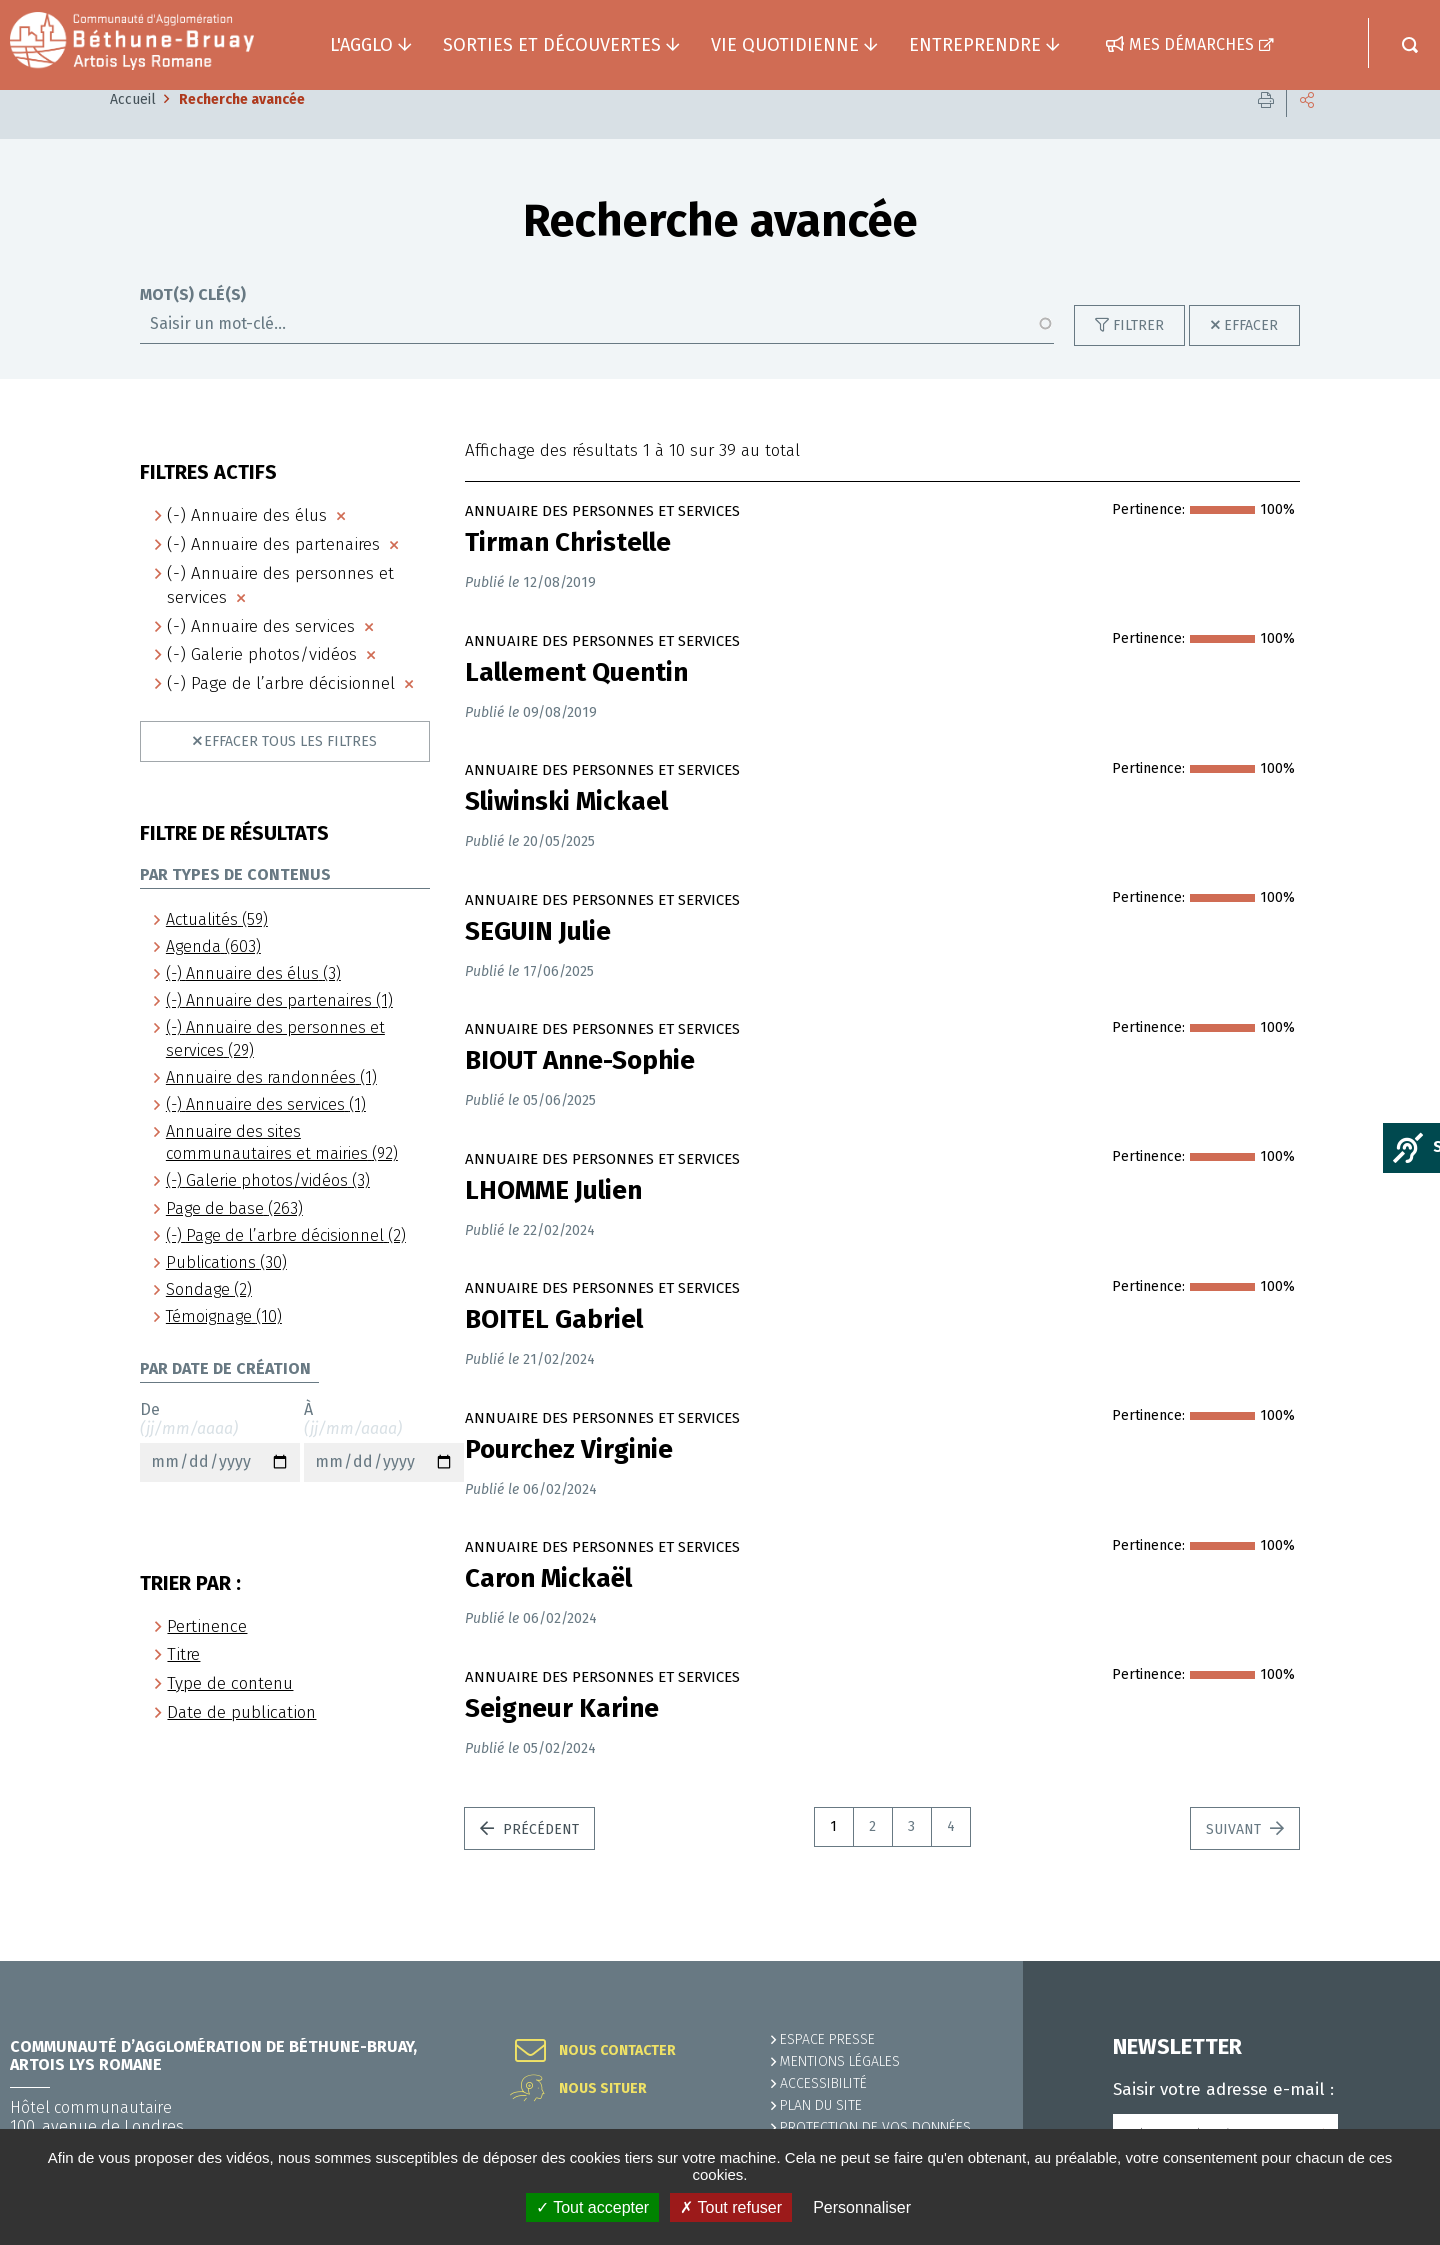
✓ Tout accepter (592, 2207)
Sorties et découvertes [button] (552, 45)
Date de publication (241, 1742)
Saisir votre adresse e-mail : (1223, 2090)
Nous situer (603, 2089)
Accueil (133, 129)
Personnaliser (862, 2207)
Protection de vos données (875, 2127)
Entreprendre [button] (975, 45)
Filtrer (1138, 355)
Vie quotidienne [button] (785, 45)
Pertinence (207, 1656)
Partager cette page (1307, 129)
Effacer (1251, 355)
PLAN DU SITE (821, 2105)
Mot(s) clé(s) (193, 325)
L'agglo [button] (361, 45)
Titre (183, 1684)
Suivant (1235, 1859)
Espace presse (827, 2039)
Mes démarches (1191, 44)
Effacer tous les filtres (290, 771)
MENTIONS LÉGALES (840, 2061)
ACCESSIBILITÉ (823, 2083)
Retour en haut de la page (1380, 1961)
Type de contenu (230, 1713)
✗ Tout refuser (731, 2207)
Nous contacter (617, 2051)
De (220, 1471)
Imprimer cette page (1266, 129)
